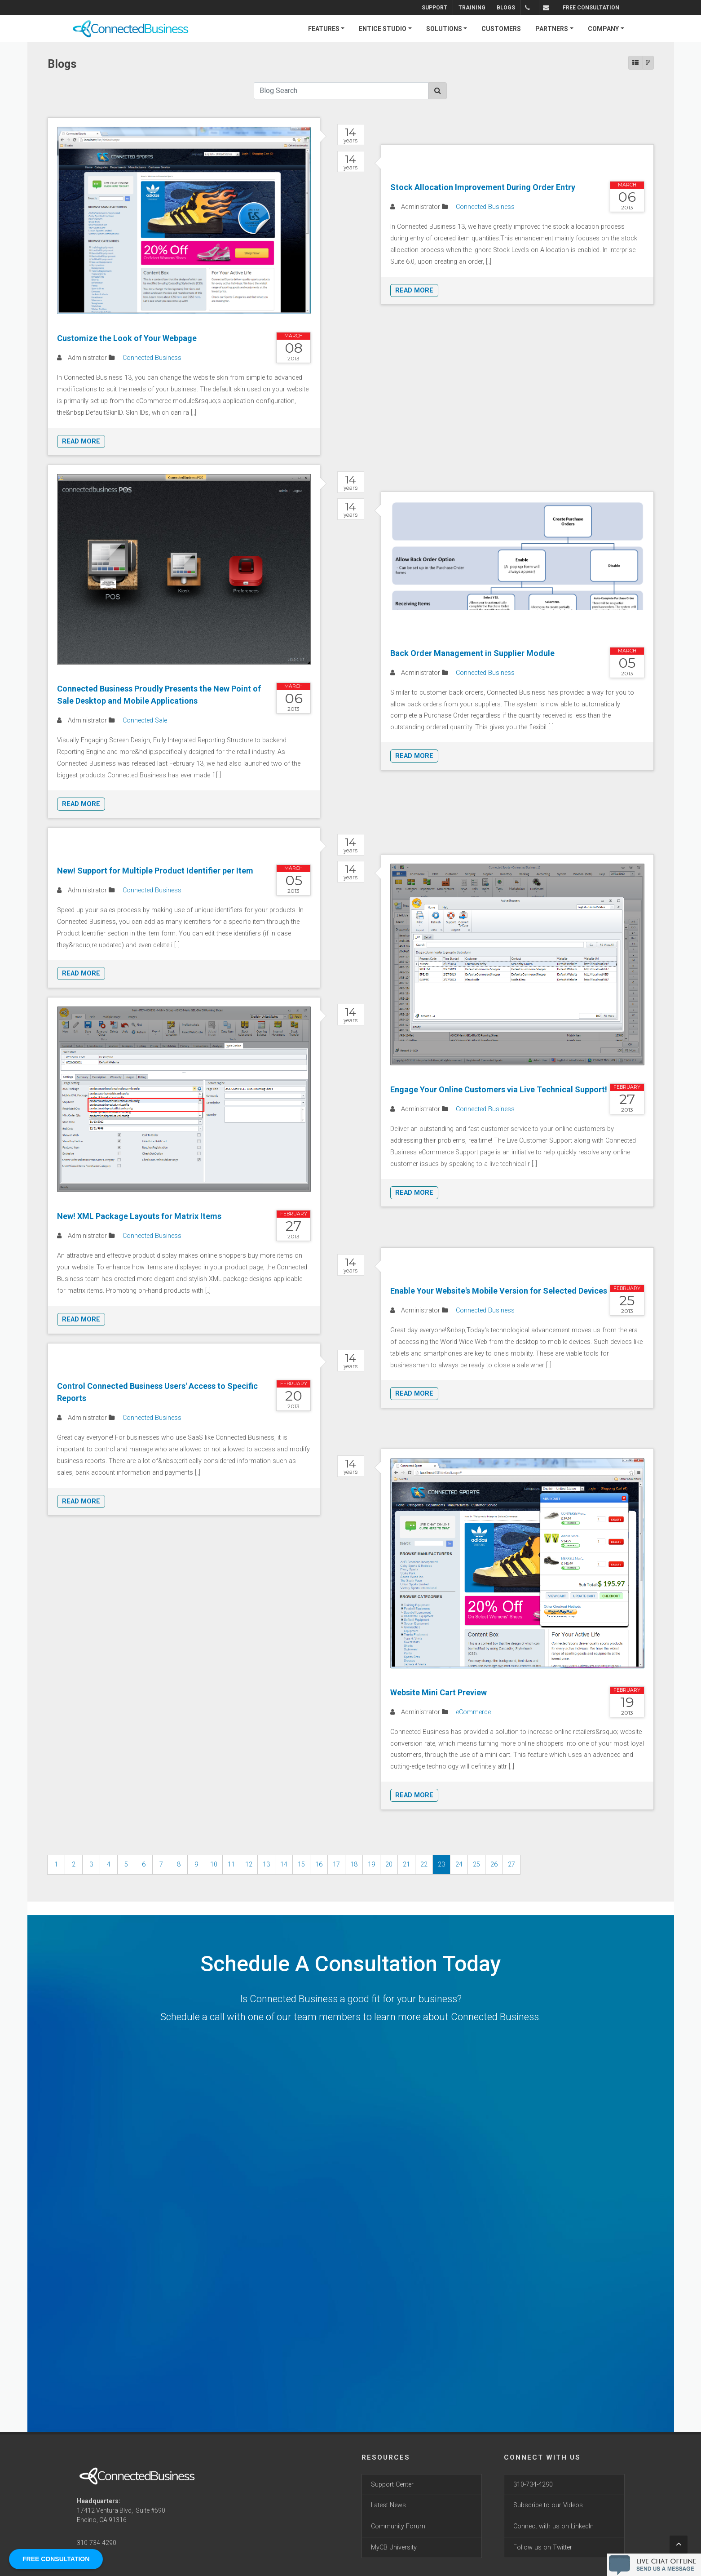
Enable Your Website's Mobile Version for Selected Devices (498, 1290)
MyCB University (394, 2547)
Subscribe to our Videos (548, 2505)
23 (441, 1864)
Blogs (515, 7)
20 (388, 1864)
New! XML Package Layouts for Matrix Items (139, 1216)
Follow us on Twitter (542, 2547)
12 (248, 1864)
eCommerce (473, 1712)
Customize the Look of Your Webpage (127, 338)
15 (301, 1864)
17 (336, 1864)
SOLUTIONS (444, 28)
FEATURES (323, 28)
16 (318, 1864)
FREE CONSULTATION (591, 7)
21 (406, 1864)
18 (353, 1864)
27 (511, 1864)
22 (424, 1864)
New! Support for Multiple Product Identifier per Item (155, 870)
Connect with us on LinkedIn (553, 2526)
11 (231, 1864)
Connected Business (152, 358)
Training (480, 7)
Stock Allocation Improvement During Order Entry (482, 187)
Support (443, 7)
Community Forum (398, 2526)
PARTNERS (551, 28)
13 (266, 1864)
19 (371, 1864)
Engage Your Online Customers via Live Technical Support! (498, 1089)
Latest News (388, 2505)
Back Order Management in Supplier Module (472, 653)
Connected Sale (145, 720)
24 (459, 1864)
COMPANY (603, 28)
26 (494, 1864)
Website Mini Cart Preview (438, 1692)
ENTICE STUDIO (382, 28)
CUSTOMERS (501, 28)
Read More (81, 441)
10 (213, 1864)
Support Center (392, 2484)
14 (283, 1864)
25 (476, 1864)
